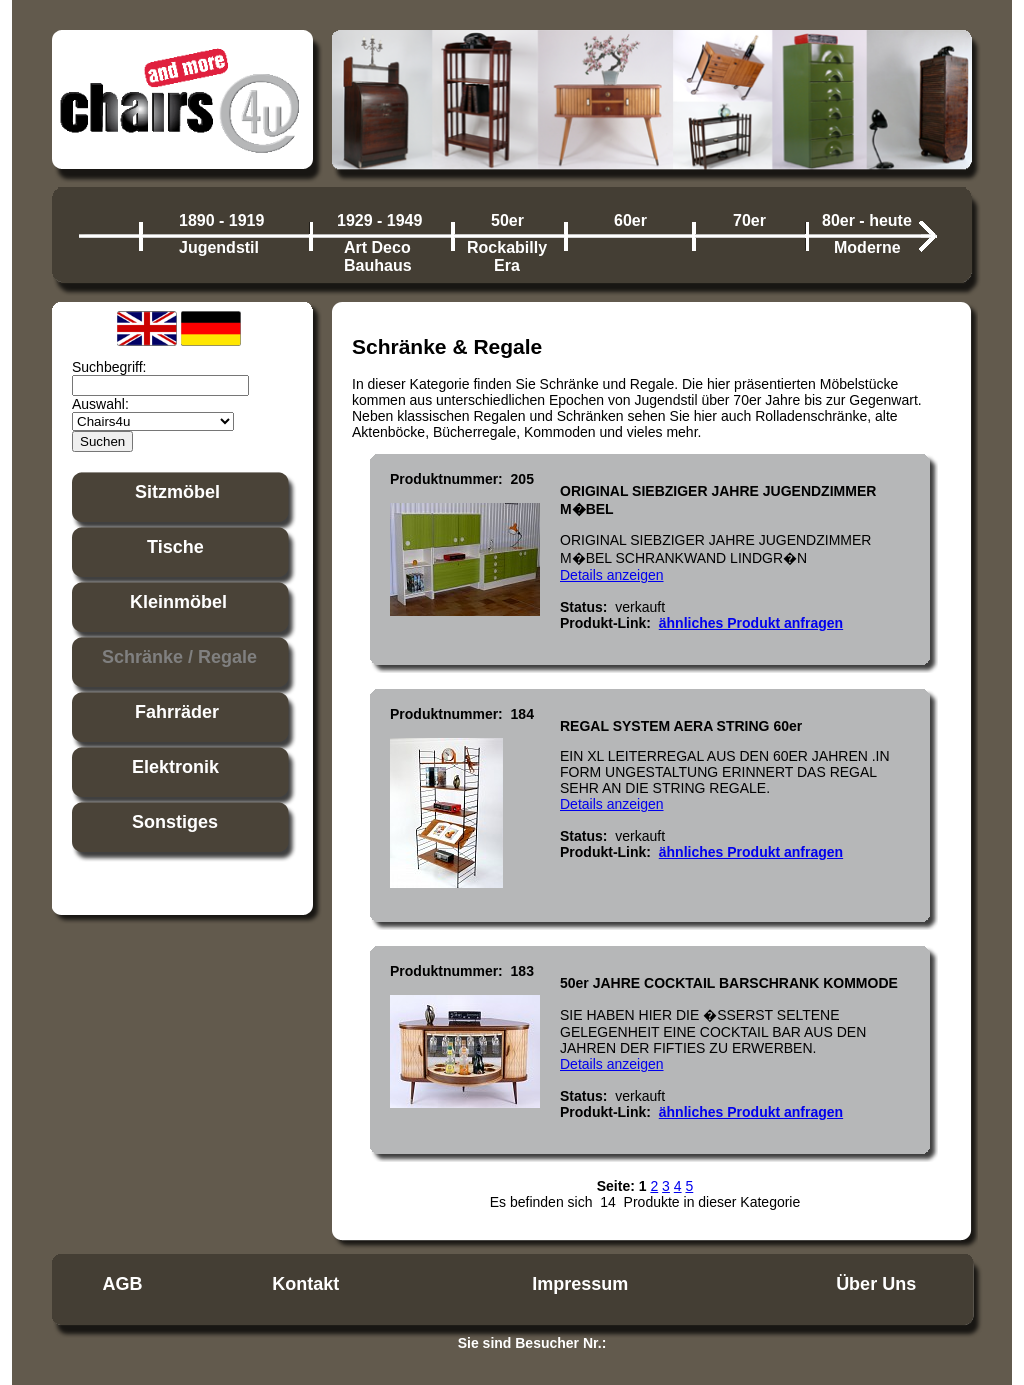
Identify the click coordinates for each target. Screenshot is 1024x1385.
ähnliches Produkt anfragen (751, 623)
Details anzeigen (612, 575)
